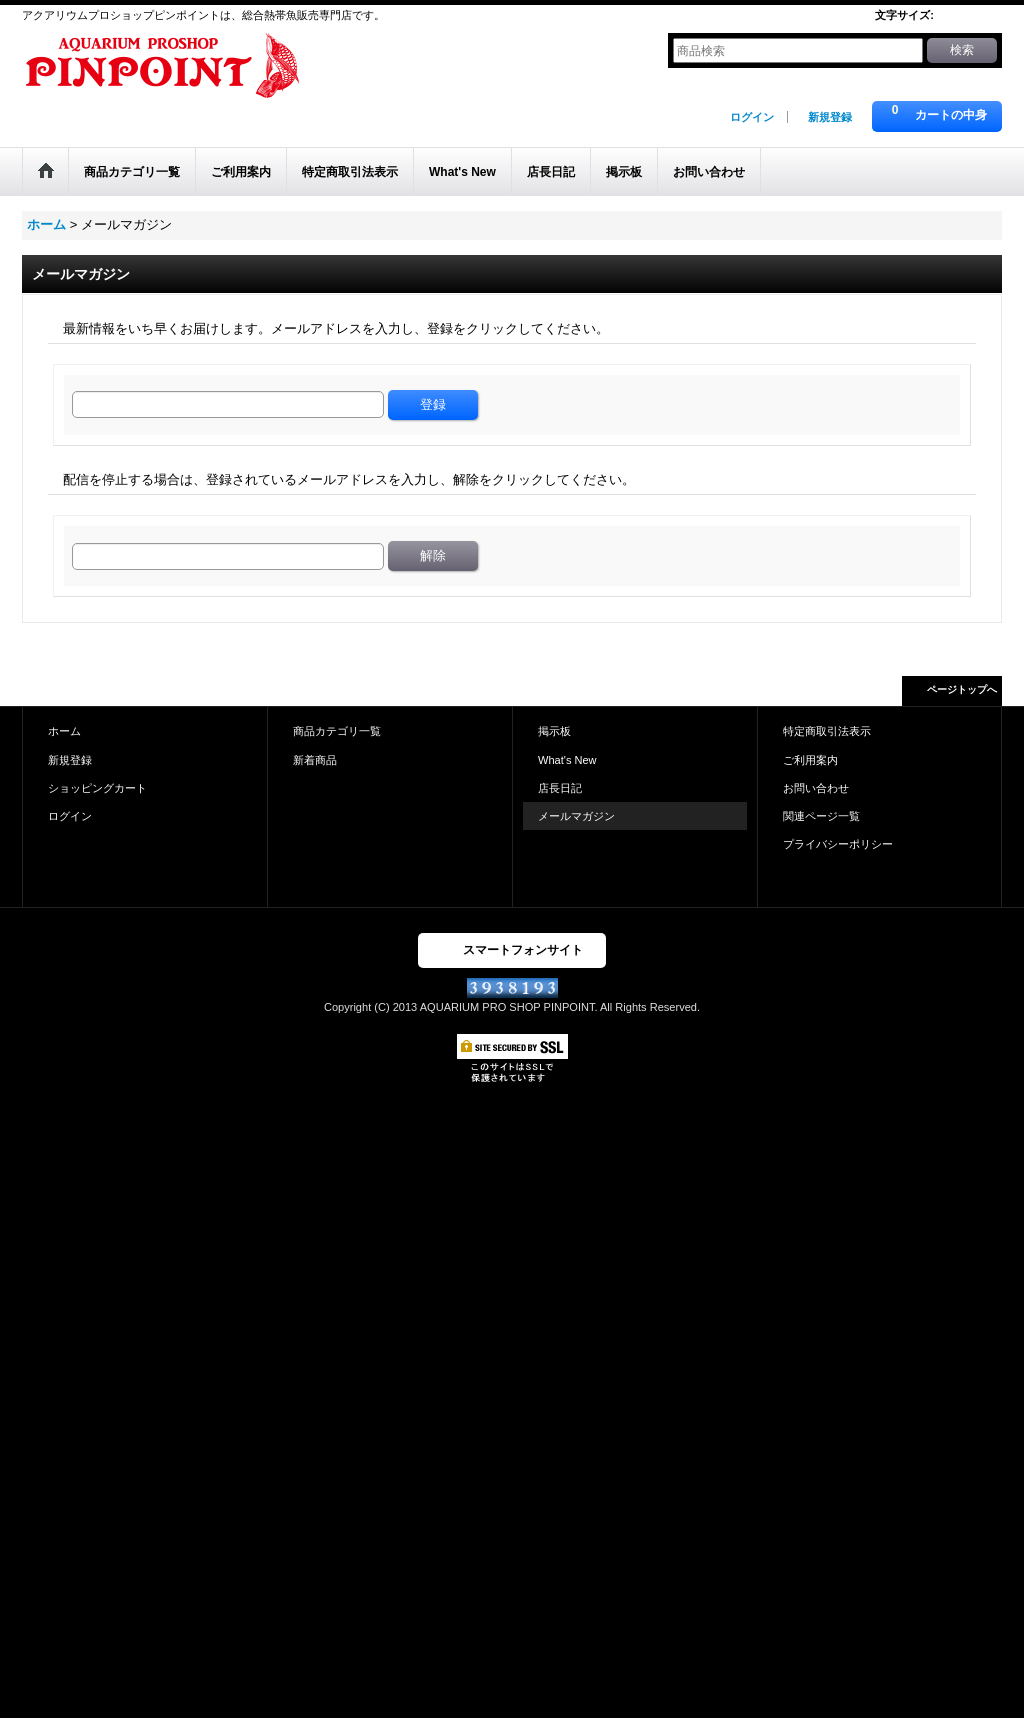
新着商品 (315, 760)
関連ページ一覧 (821, 816)
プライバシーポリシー (838, 844)
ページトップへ (962, 689)
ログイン (752, 117)
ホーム (64, 731)
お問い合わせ (816, 788)
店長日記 (560, 788)
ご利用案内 (810, 760)
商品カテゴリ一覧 (337, 731)
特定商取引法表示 (827, 731)
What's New (567, 760)
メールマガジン (576, 816)
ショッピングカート (97, 788)
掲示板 (554, 731)
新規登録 (830, 117)
